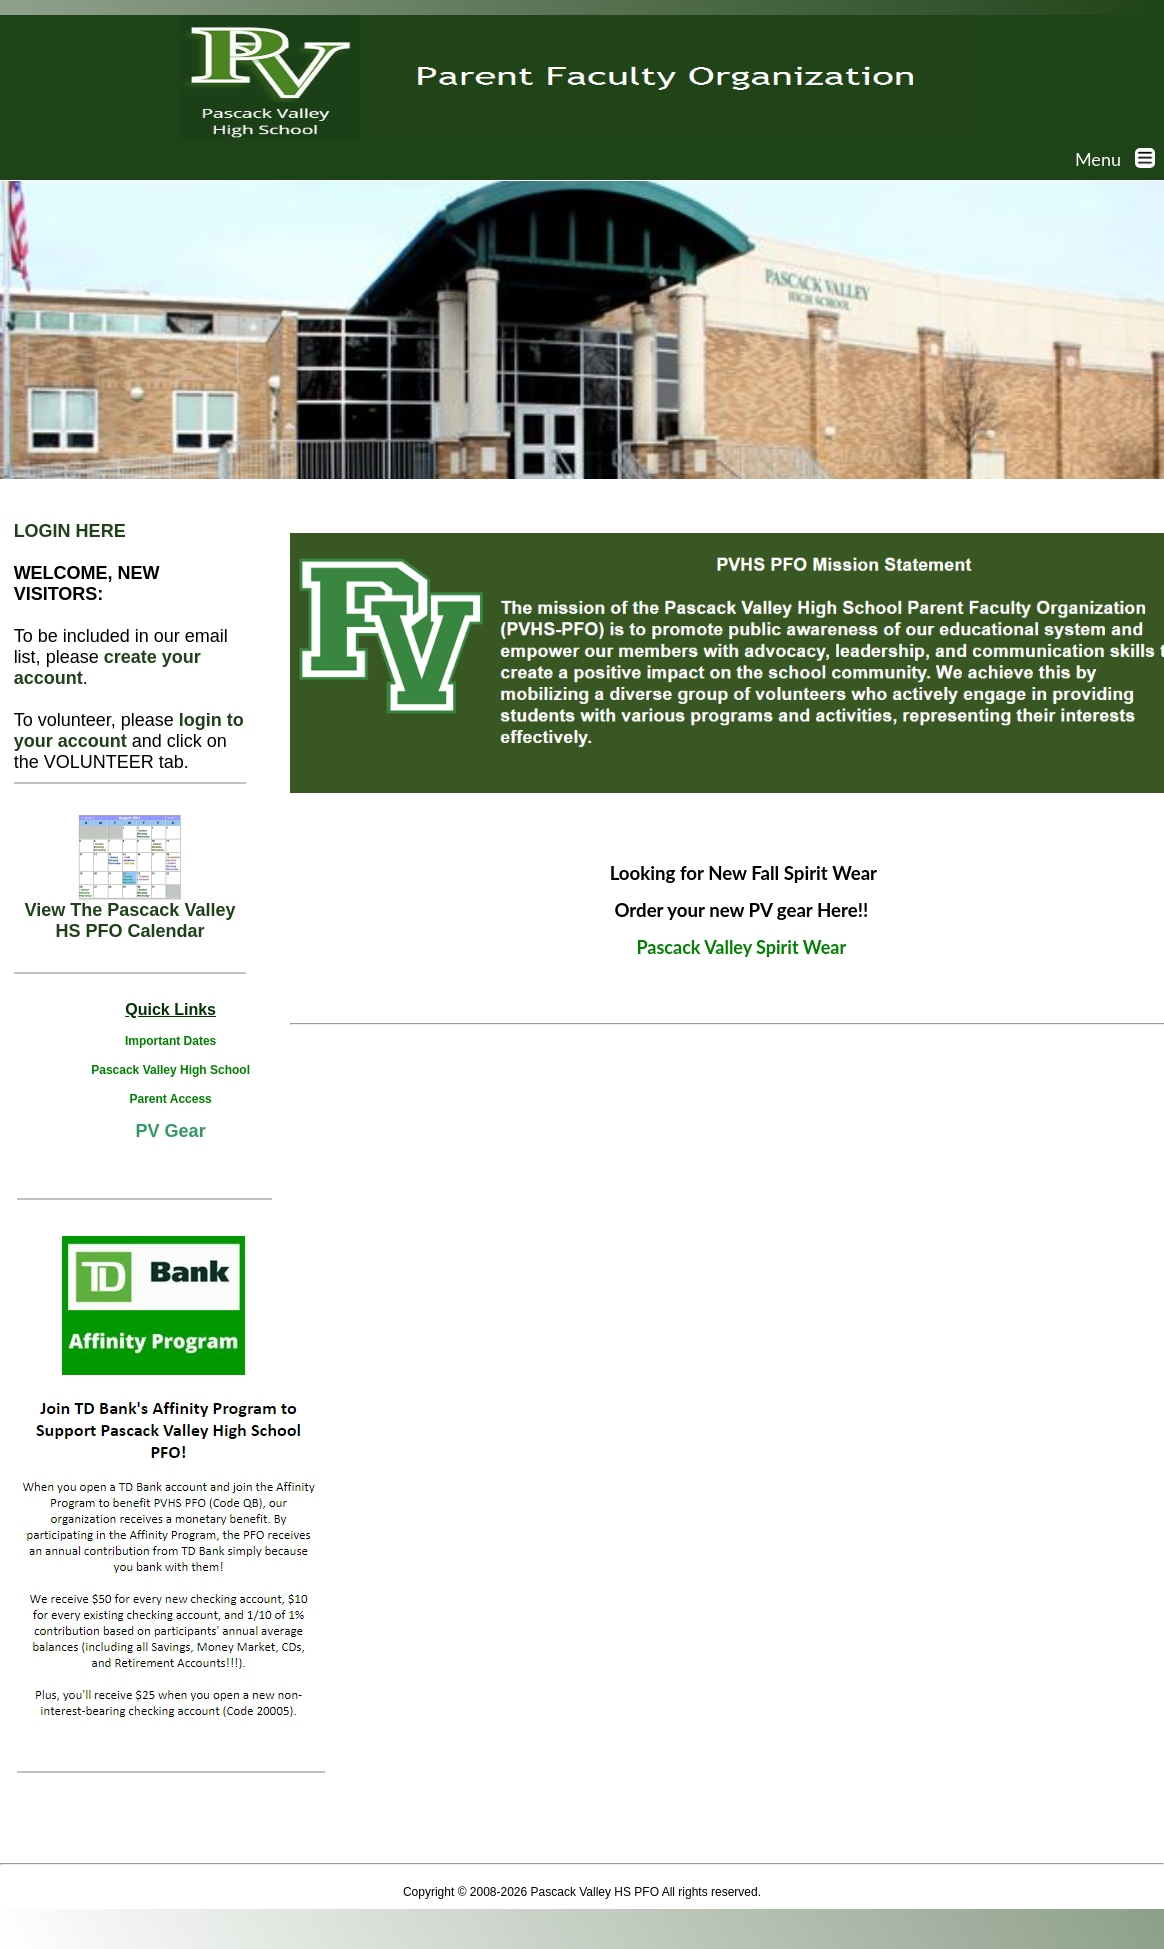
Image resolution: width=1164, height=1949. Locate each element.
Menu (1119, 159)
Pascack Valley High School (170, 1070)
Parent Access (170, 1099)
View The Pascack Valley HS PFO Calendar (130, 912)
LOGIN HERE (70, 531)
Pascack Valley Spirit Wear (741, 947)
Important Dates (170, 1041)
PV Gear (171, 1131)
